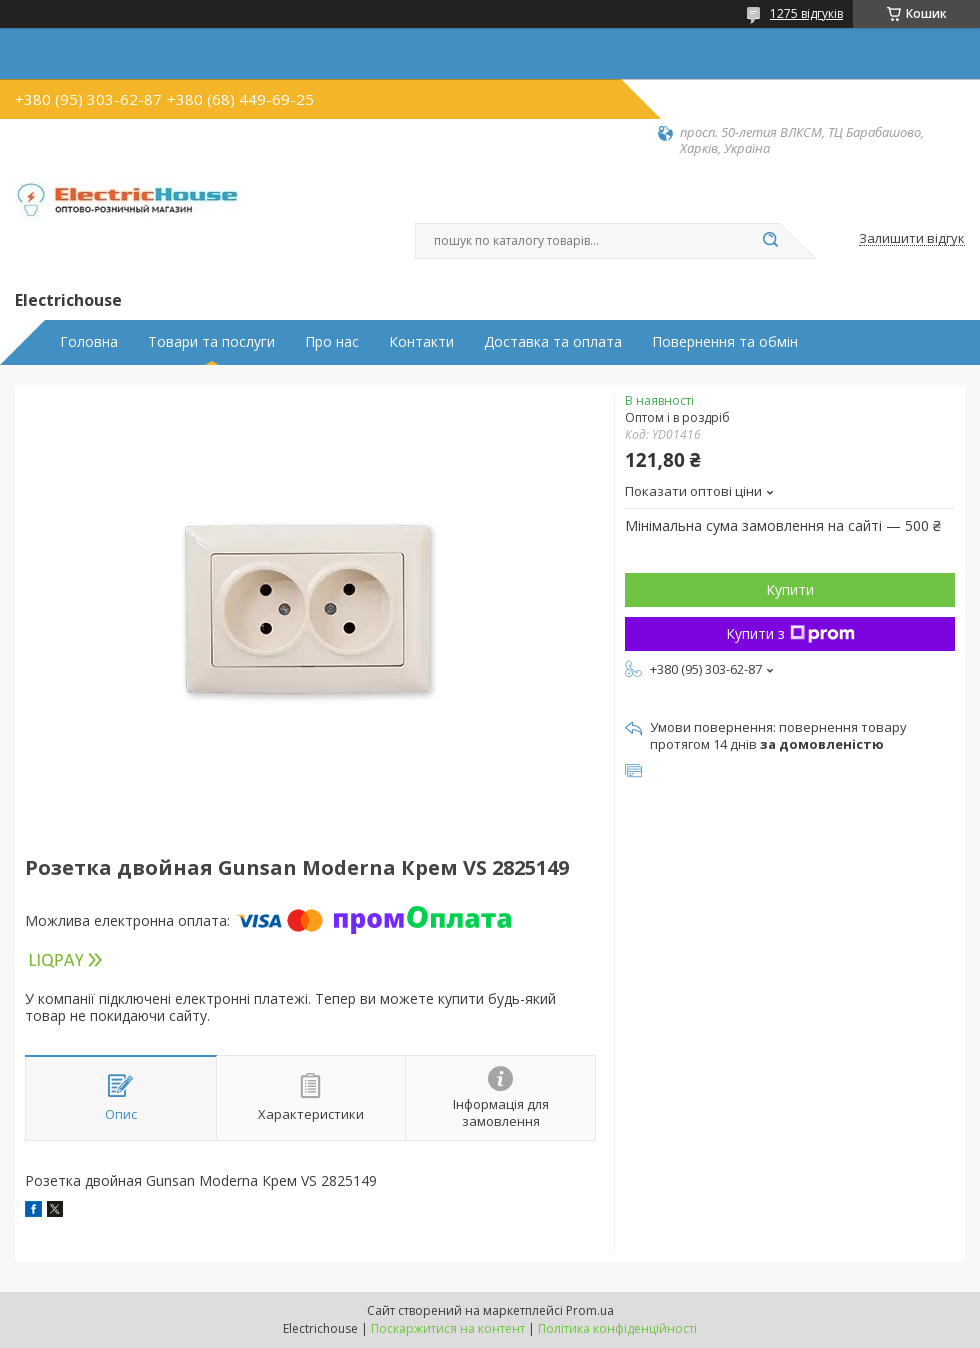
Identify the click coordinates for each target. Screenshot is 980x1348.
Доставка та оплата (553, 342)
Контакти (421, 342)
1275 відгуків (806, 13)
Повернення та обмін (725, 342)
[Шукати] (770, 241)
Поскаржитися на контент (448, 1328)
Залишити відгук (912, 239)
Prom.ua (590, 1310)
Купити (790, 589)
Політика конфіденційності (617, 1328)
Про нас (332, 342)
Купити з (790, 633)
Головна (89, 342)
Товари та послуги (211, 342)
